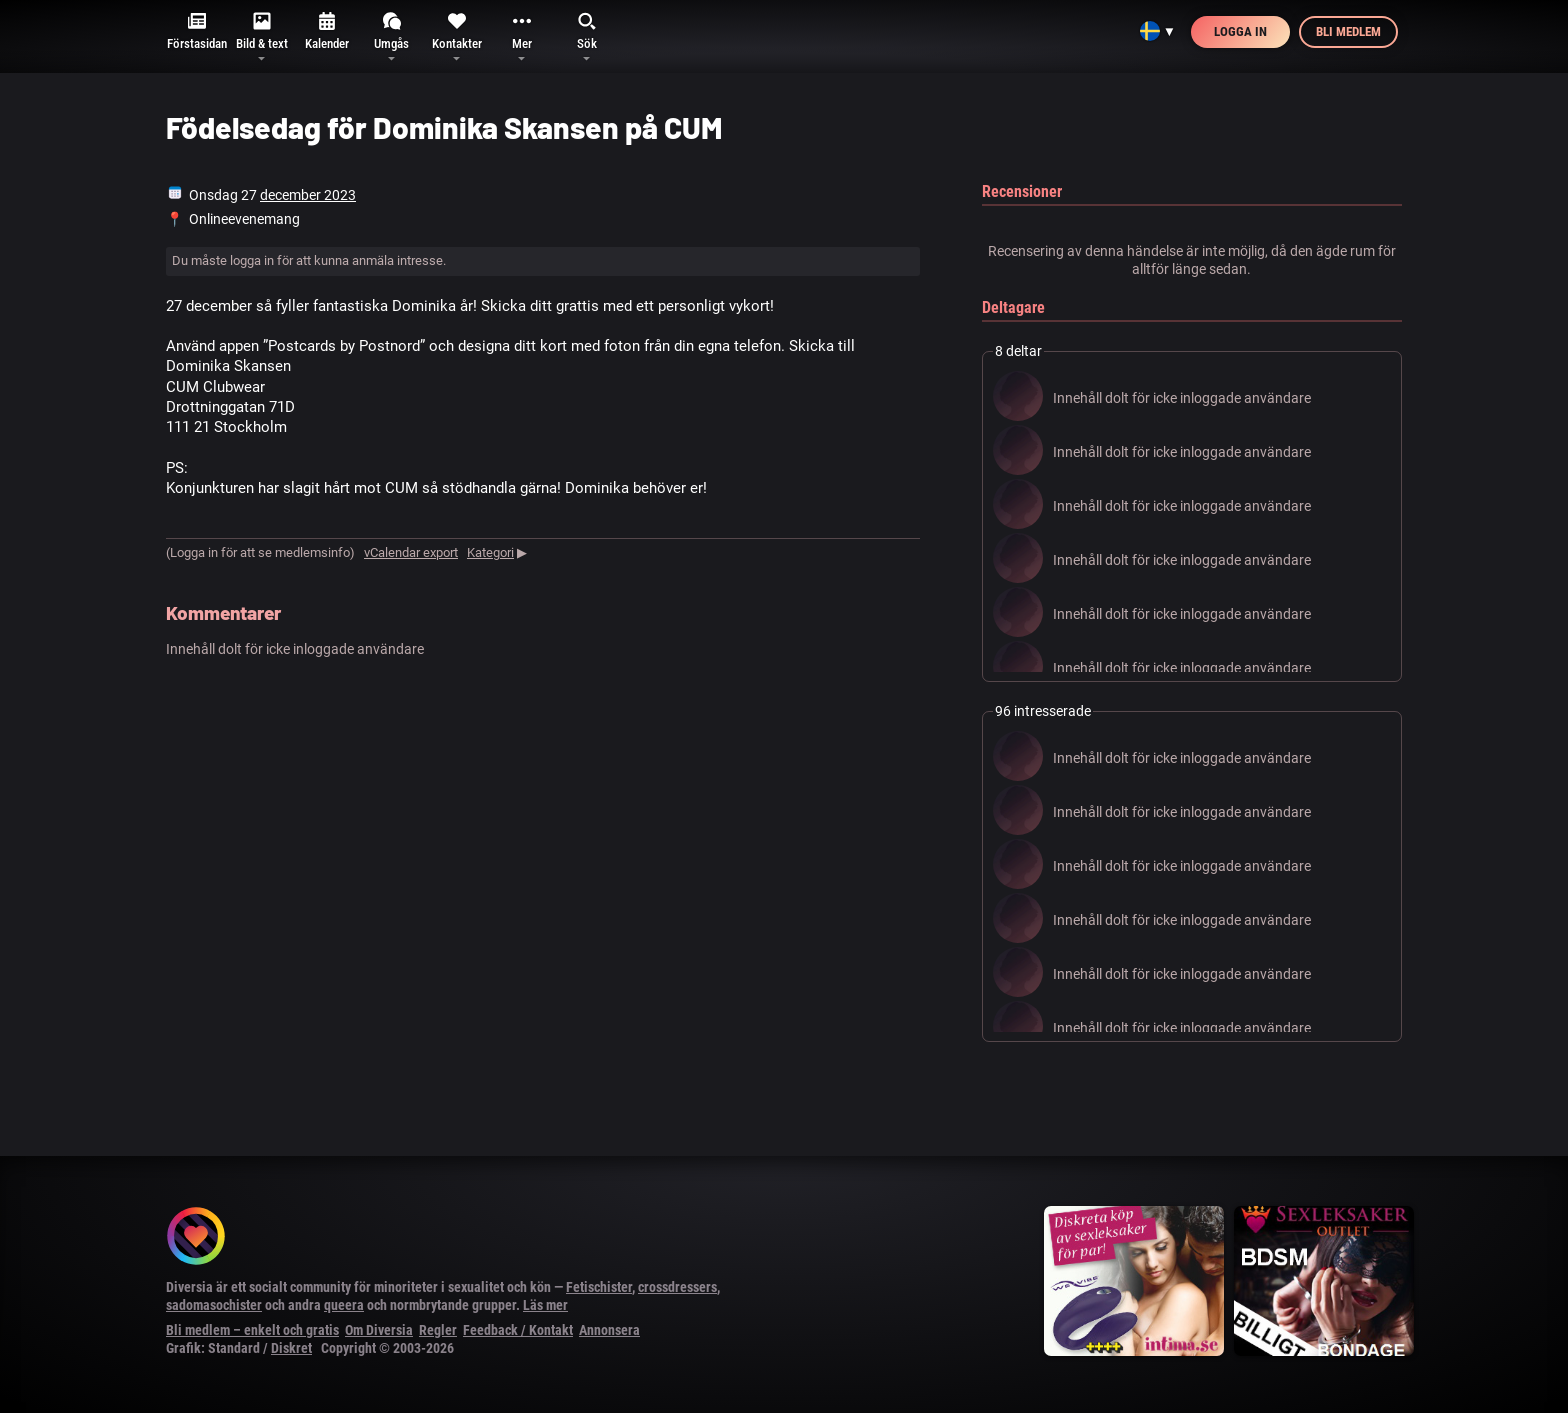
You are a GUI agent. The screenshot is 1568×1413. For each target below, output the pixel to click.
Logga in (1240, 31)
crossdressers (677, 1287)
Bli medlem (1348, 31)
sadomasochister (214, 1305)
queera (344, 1305)
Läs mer (545, 1305)
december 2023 (308, 195)
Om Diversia (379, 1330)
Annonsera (609, 1330)
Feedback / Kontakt (518, 1330)
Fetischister (599, 1287)
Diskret (291, 1348)
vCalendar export (411, 552)
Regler (438, 1330)
